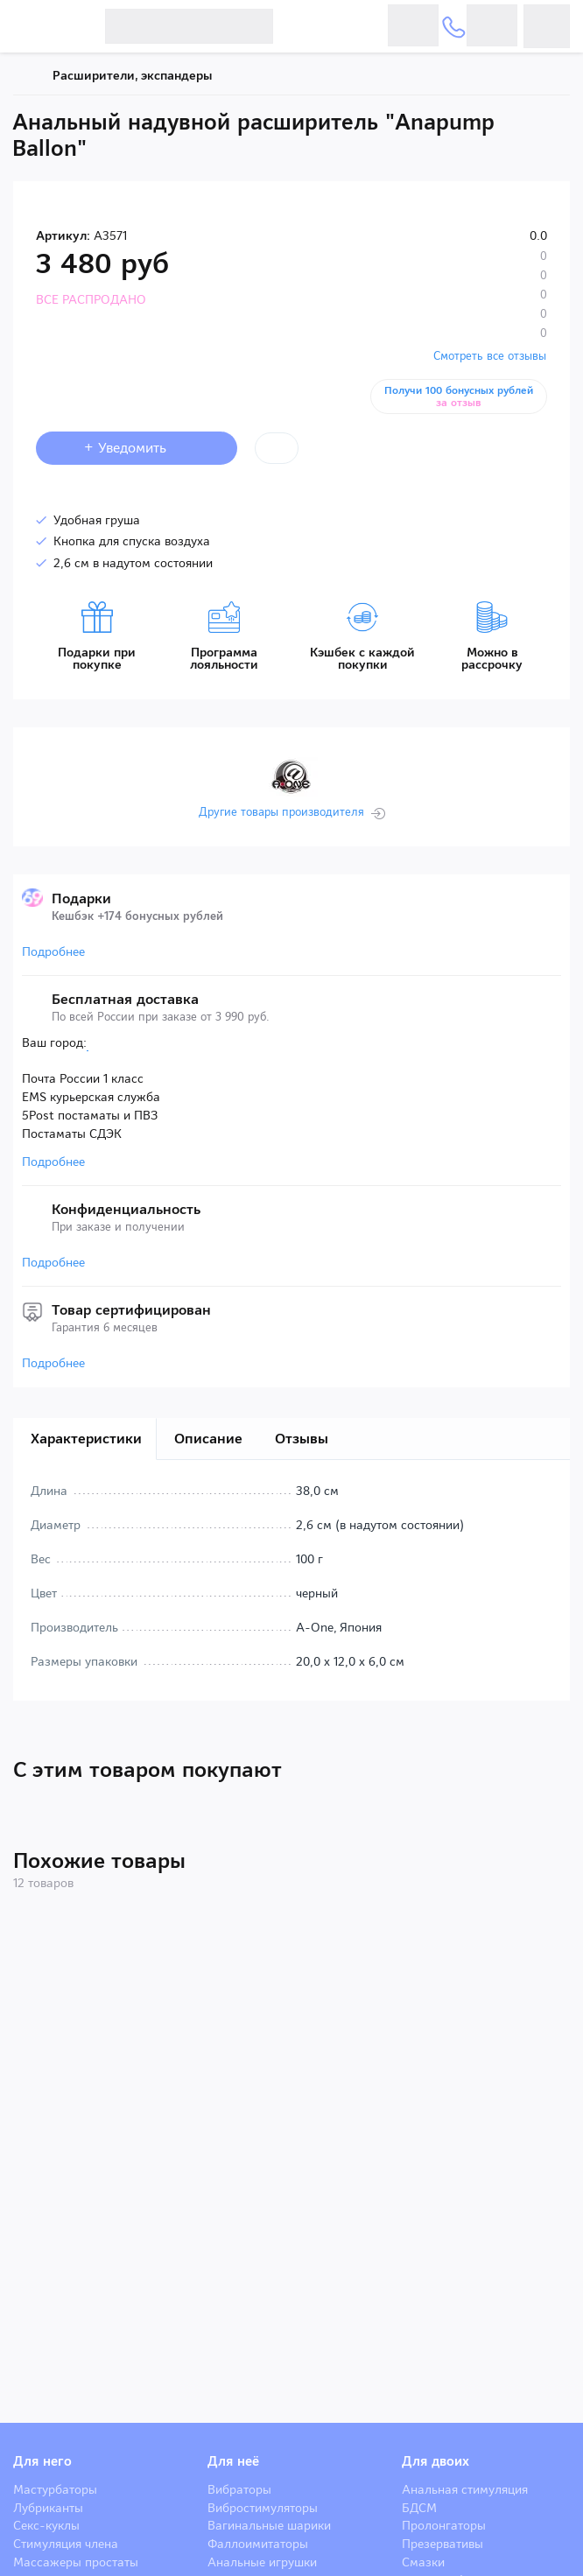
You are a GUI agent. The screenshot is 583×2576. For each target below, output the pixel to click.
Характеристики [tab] (86, 1438)
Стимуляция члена (65, 2543)
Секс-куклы (46, 2525)
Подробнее (53, 951)
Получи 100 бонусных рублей (458, 396)
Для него (42, 2461)
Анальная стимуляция (465, 2489)
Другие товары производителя (281, 812)
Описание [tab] (208, 1438)
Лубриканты (48, 2508)
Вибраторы (239, 2489)
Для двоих (435, 2461)
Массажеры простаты (75, 2562)
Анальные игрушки (262, 2562)
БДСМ (419, 2508)
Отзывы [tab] (301, 1438)
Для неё (233, 2461)
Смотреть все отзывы (489, 355)
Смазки (423, 2562)
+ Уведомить (137, 448)
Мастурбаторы (55, 2489)
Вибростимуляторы (262, 2508)
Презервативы (442, 2543)
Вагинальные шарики (269, 2525)
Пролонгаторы (444, 2525)
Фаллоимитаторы (257, 2543)
